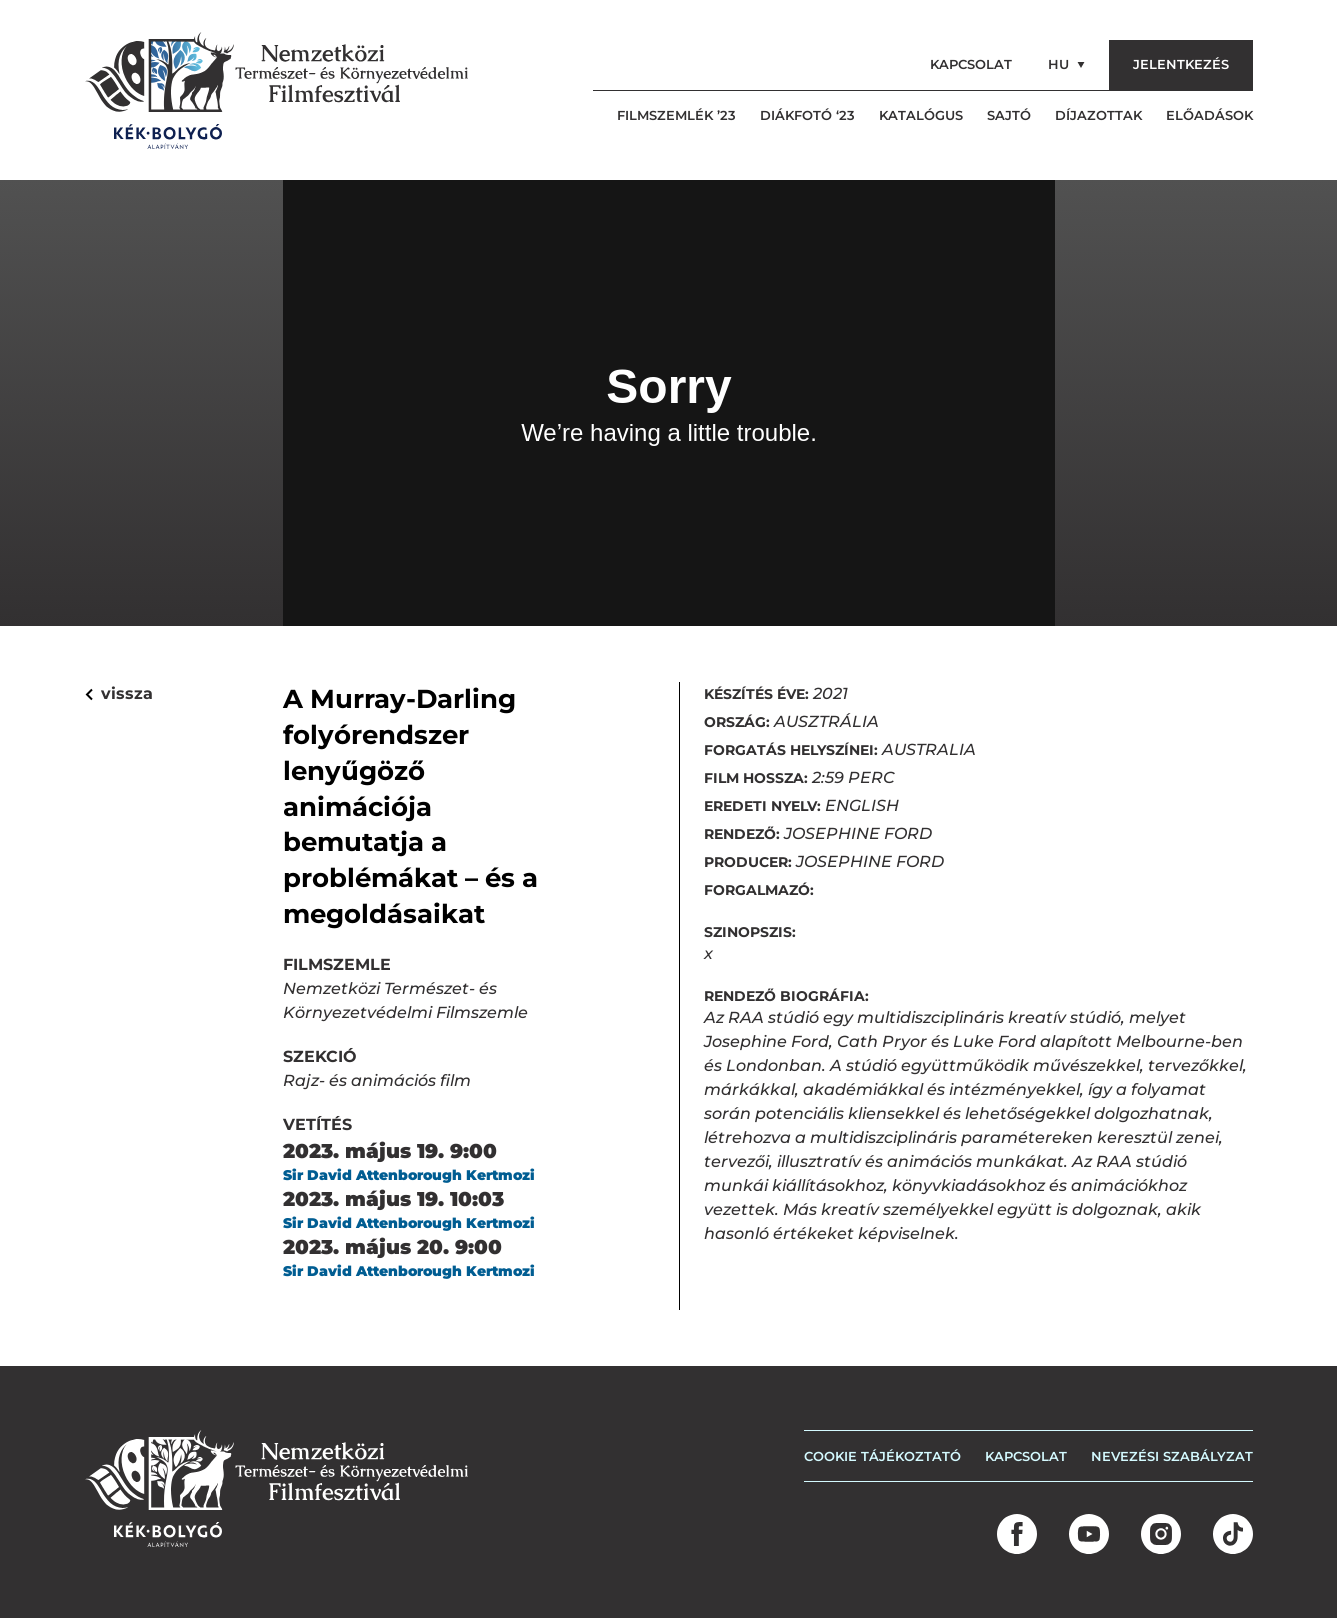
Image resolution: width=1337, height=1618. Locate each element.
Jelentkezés (1181, 64)
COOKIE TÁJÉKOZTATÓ (882, 1456)
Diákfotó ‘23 (807, 115)
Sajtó (1009, 115)
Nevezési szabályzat (1172, 1456)
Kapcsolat (971, 64)
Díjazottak (1098, 115)
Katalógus (921, 115)
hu (1066, 64)
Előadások (1209, 115)
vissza (119, 693)
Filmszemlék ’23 (676, 115)
